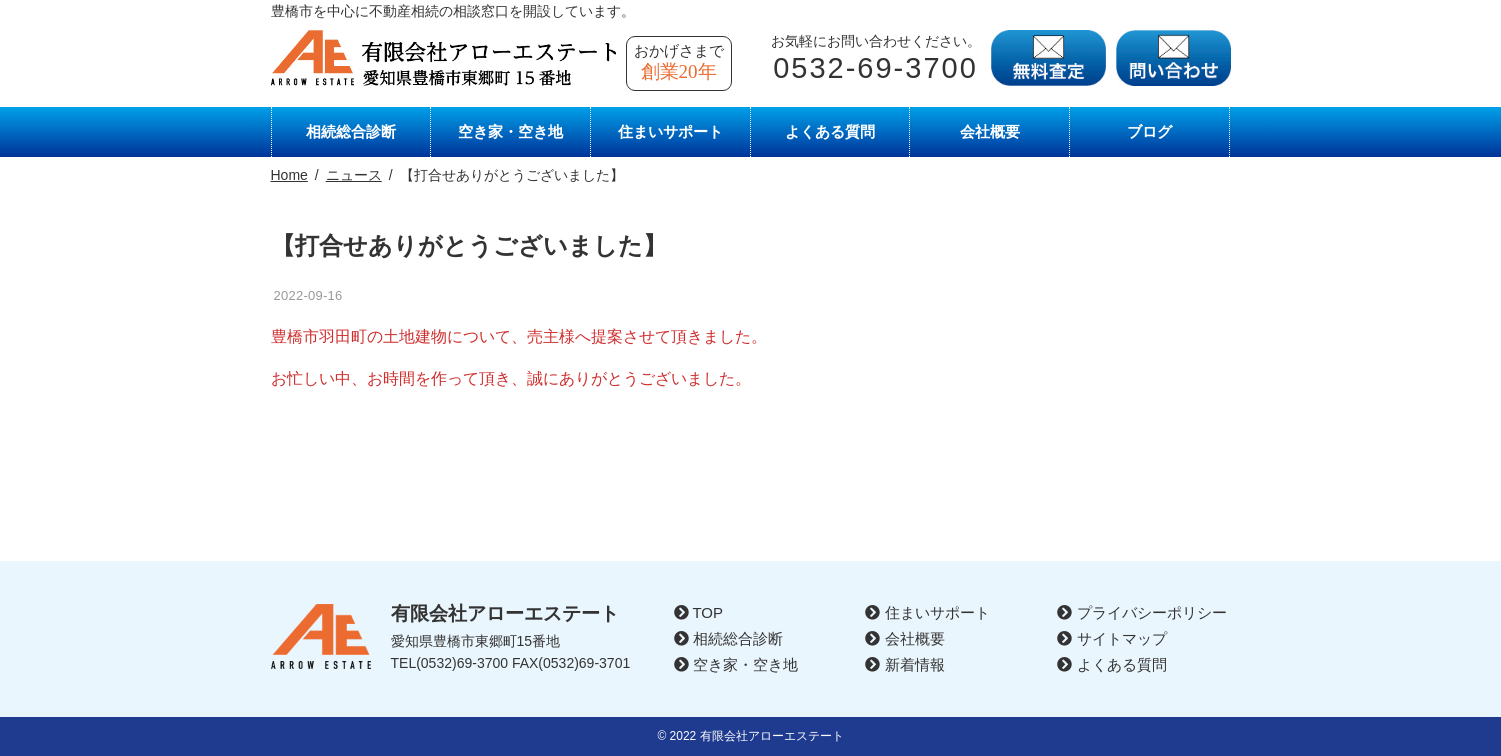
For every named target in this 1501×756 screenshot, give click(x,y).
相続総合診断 (351, 131)
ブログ (1149, 131)
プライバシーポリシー (1141, 612)
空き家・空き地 (510, 131)
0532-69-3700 (875, 68)
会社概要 (990, 131)
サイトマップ (1111, 638)
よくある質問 (830, 131)
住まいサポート (670, 131)
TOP (698, 612)
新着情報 (904, 664)
